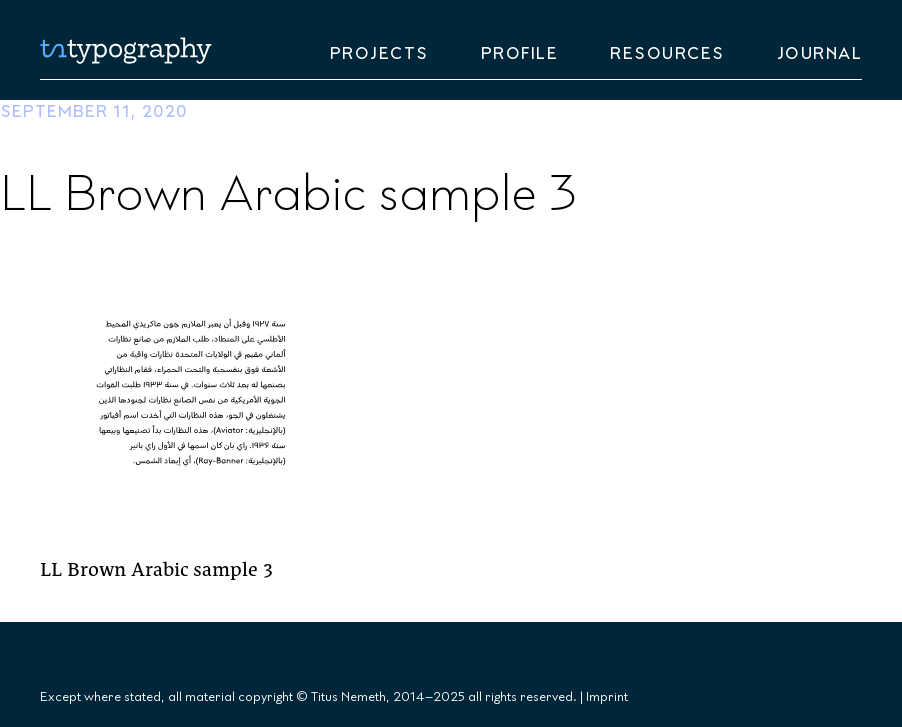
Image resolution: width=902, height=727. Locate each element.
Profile (520, 54)
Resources (667, 54)
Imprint (607, 697)
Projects (379, 54)
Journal (820, 54)
